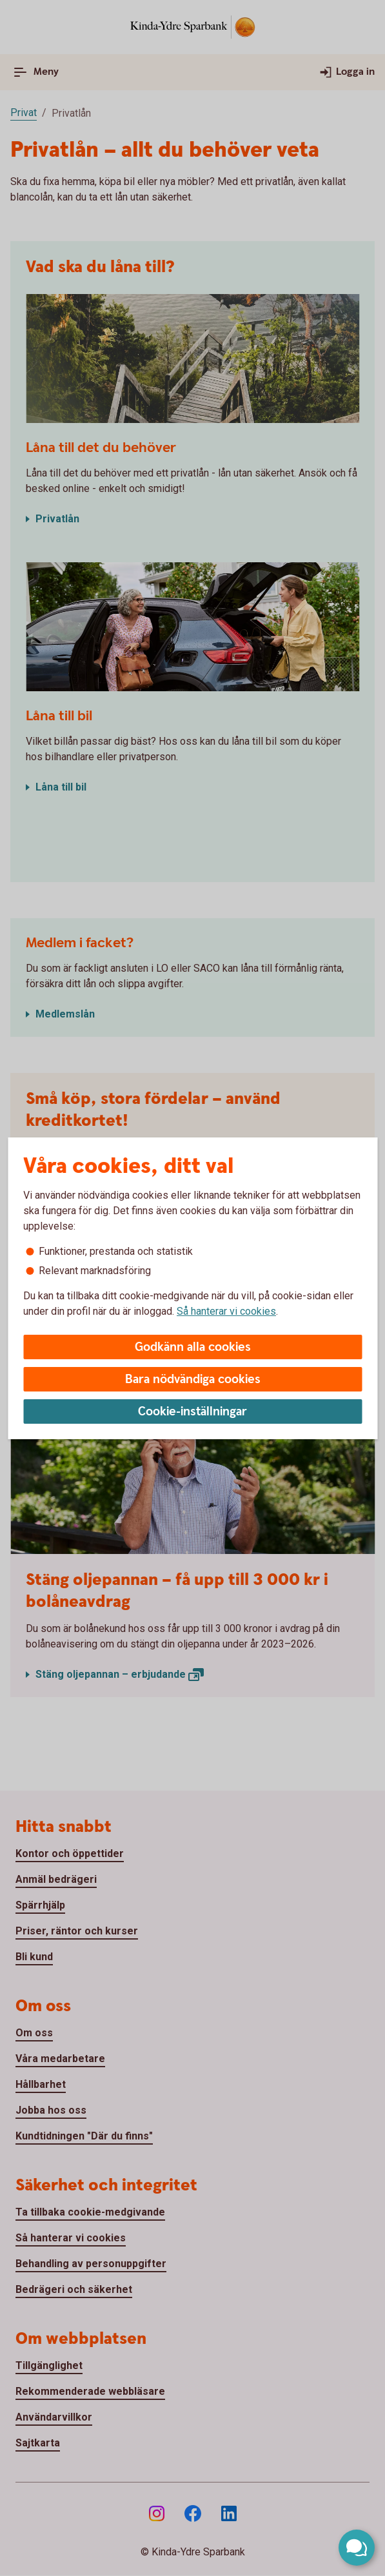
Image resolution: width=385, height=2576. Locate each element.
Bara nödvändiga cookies (193, 1380)
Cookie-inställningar (192, 1412)
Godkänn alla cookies (193, 1347)
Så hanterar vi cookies (226, 1311)
